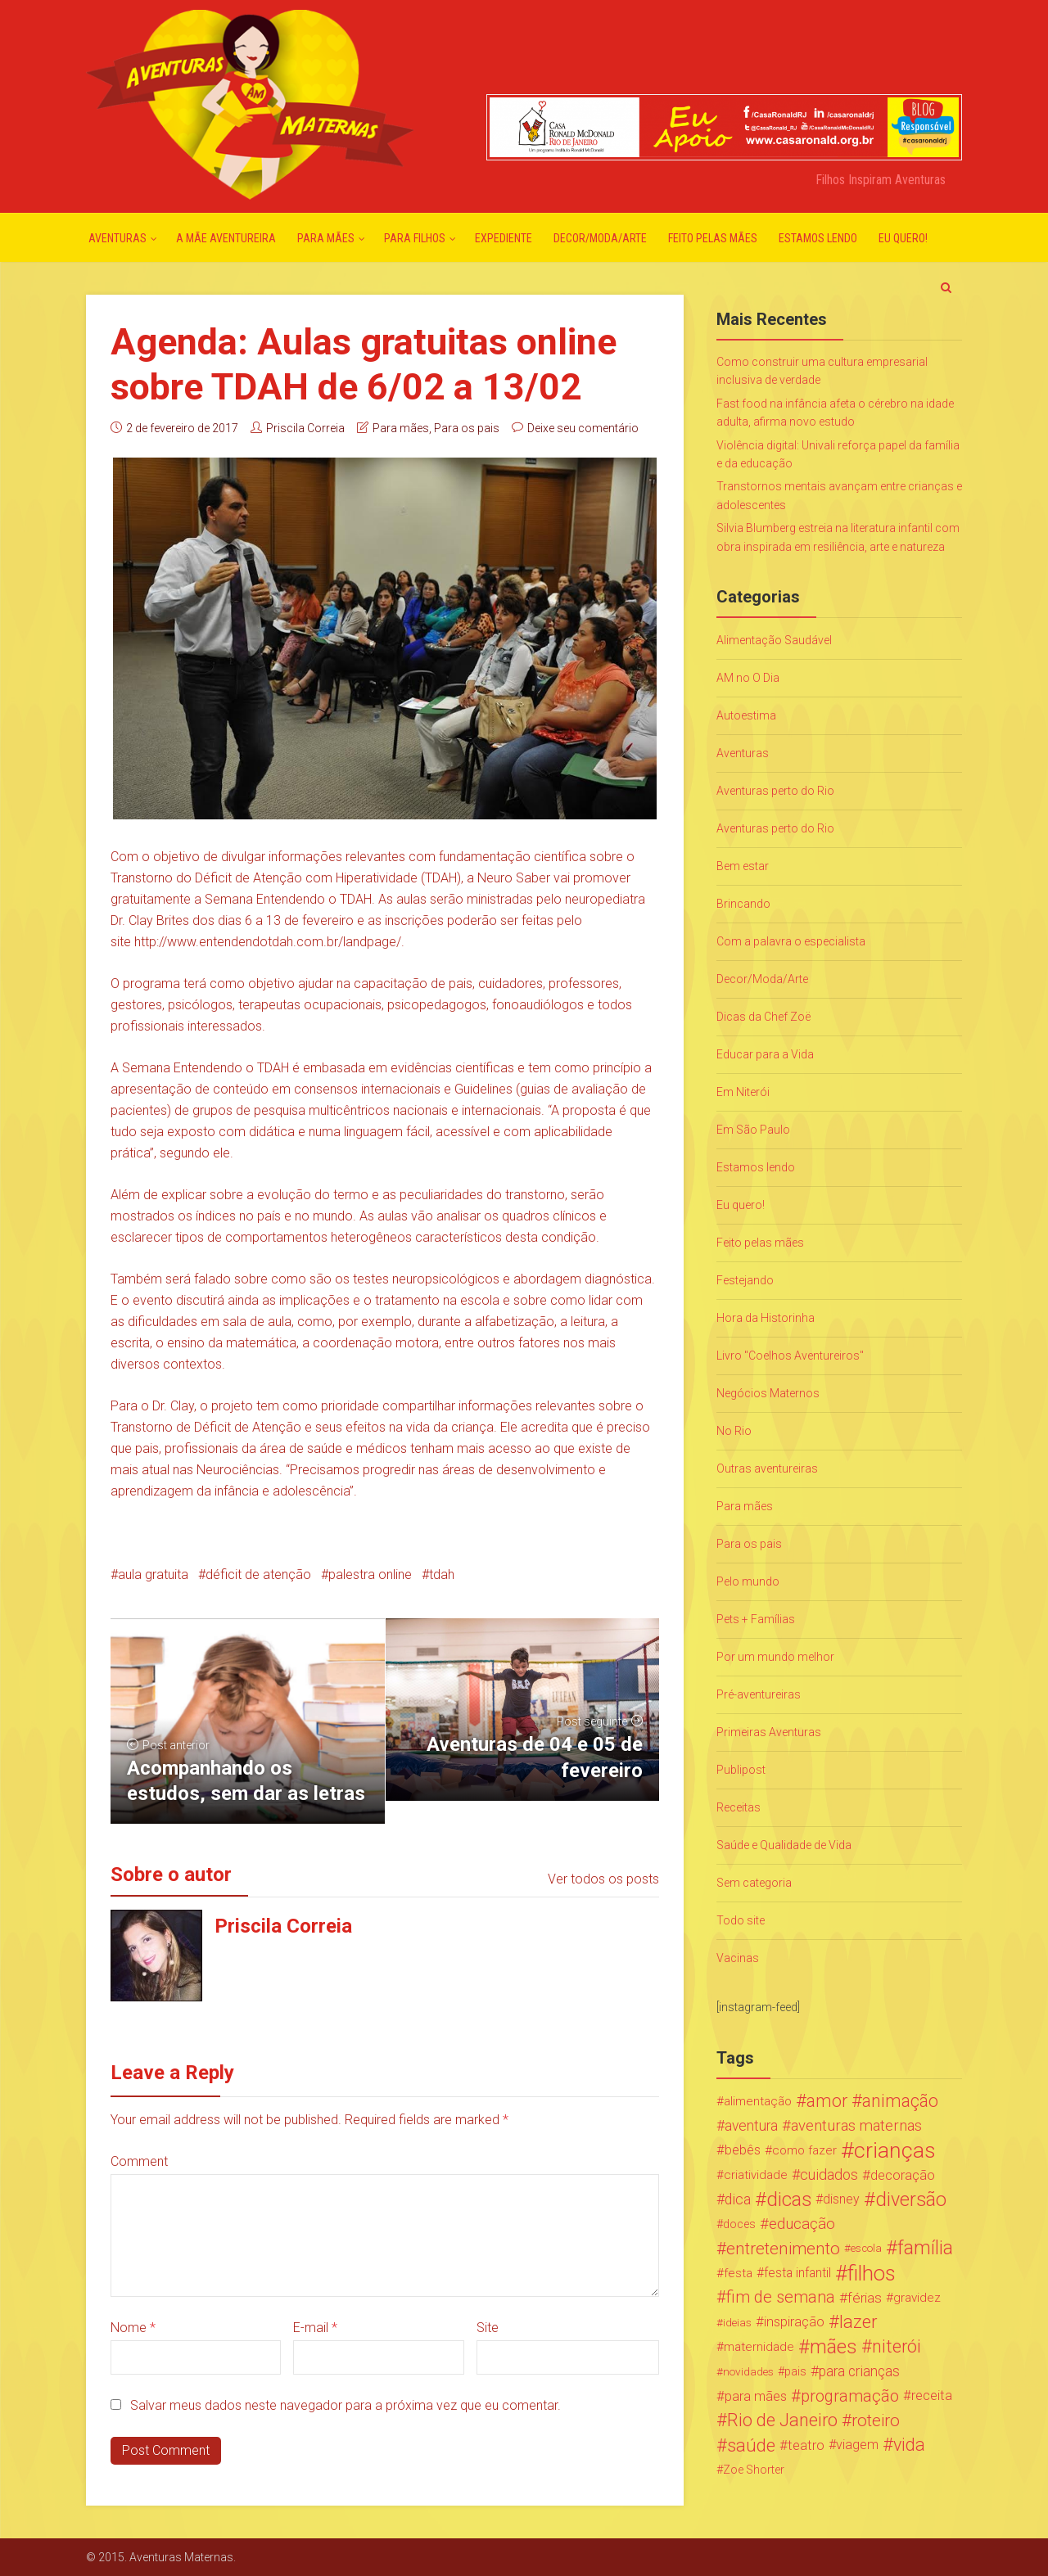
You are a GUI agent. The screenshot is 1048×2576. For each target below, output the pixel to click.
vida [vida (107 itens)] (909, 2445)
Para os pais (466, 428)
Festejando (745, 1280)
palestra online (370, 1574)
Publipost (741, 1769)
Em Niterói (743, 1092)
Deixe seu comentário (583, 428)
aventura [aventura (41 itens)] (751, 2126)
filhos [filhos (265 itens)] (871, 2273)
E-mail (315, 2327)
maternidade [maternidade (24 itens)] (759, 2346)
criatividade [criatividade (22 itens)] (756, 2175)
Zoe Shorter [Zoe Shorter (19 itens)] (753, 2469)
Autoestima (746, 715)
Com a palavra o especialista (790, 941)
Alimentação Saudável (774, 640)
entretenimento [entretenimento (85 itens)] (783, 2248)
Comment (139, 2161)
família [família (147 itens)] (925, 2248)
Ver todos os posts (603, 1879)
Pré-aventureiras (758, 1694)
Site (488, 2327)
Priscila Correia (305, 428)
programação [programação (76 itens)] (850, 2396)
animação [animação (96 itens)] (900, 2101)
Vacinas (737, 1958)
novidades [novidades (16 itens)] (748, 2371)
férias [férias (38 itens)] (864, 2298)
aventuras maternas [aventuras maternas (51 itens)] (856, 2126)
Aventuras (117, 238)
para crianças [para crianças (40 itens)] (859, 2371)
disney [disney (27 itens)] (841, 2199)
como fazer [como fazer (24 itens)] (804, 2150)
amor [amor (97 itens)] (826, 2101)
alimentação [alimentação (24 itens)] (758, 2101)
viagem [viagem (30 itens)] (857, 2444)
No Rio (734, 1430)
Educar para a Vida (765, 1054)
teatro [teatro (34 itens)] (806, 2445)
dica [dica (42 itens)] (738, 2199)
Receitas (738, 1807)
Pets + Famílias (755, 1619)
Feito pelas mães (712, 238)
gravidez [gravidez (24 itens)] (917, 2297)
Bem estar (742, 866)
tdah (441, 1574)
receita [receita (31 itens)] (931, 2395)
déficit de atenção (258, 1574)
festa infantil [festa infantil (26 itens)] (797, 2273)
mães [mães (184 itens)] (833, 2347)
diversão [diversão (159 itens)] (910, 2199)
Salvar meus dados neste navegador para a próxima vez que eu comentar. (345, 2405)
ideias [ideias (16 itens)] (737, 2322)
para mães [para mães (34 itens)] (756, 2396)
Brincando (743, 903)
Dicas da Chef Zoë (763, 1016)
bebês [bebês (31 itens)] (743, 2150)
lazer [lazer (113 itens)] (858, 2322)
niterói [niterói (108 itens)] (896, 2347)
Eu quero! (903, 238)
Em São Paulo (753, 1129)
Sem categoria (754, 1882)
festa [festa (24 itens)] (738, 2273)
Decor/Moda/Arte (600, 238)
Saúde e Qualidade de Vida (784, 1845)
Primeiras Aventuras (768, 1732)
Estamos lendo (818, 238)
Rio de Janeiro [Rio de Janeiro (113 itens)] (782, 2420)
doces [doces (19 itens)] (739, 2224)
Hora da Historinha (765, 1317)
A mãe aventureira (226, 238)
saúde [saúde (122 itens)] (751, 2445)
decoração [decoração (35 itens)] (902, 2175)
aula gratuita (153, 1574)
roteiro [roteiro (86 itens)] (876, 2420)
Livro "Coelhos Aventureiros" (790, 1355)
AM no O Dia (747, 677)
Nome (133, 2327)
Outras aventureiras (767, 1468)
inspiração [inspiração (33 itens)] (794, 2322)
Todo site (740, 1920)
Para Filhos (414, 238)
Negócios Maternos (768, 1393)
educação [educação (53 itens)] (802, 2224)
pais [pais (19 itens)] (795, 2371)
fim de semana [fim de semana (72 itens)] (780, 2297)
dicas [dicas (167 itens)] (788, 2199)
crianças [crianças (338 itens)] (895, 2150)
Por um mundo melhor (775, 1656)
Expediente (503, 238)
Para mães (326, 238)
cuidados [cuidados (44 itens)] (829, 2174)
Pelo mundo (747, 1581)
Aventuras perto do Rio (775, 790)
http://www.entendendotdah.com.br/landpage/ (267, 942)
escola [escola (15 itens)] (866, 2248)
